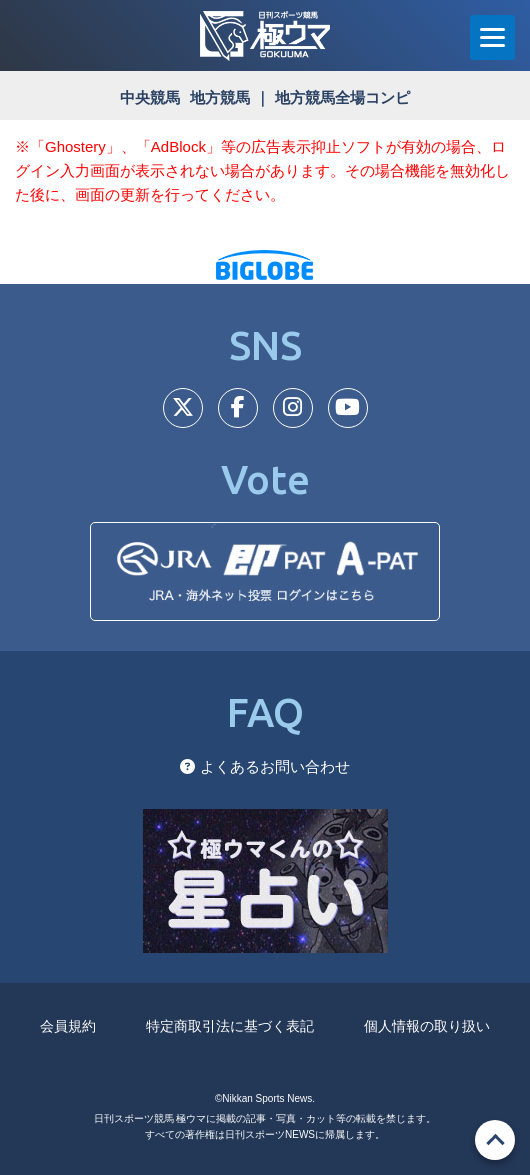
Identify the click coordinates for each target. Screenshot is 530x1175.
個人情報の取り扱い (427, 1026)
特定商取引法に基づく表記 (230, 1026)
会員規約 (68, 1026)
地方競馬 (220, 97)
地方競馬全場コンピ (342, 97)
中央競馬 (150, 97)
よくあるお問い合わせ (264, 766)
